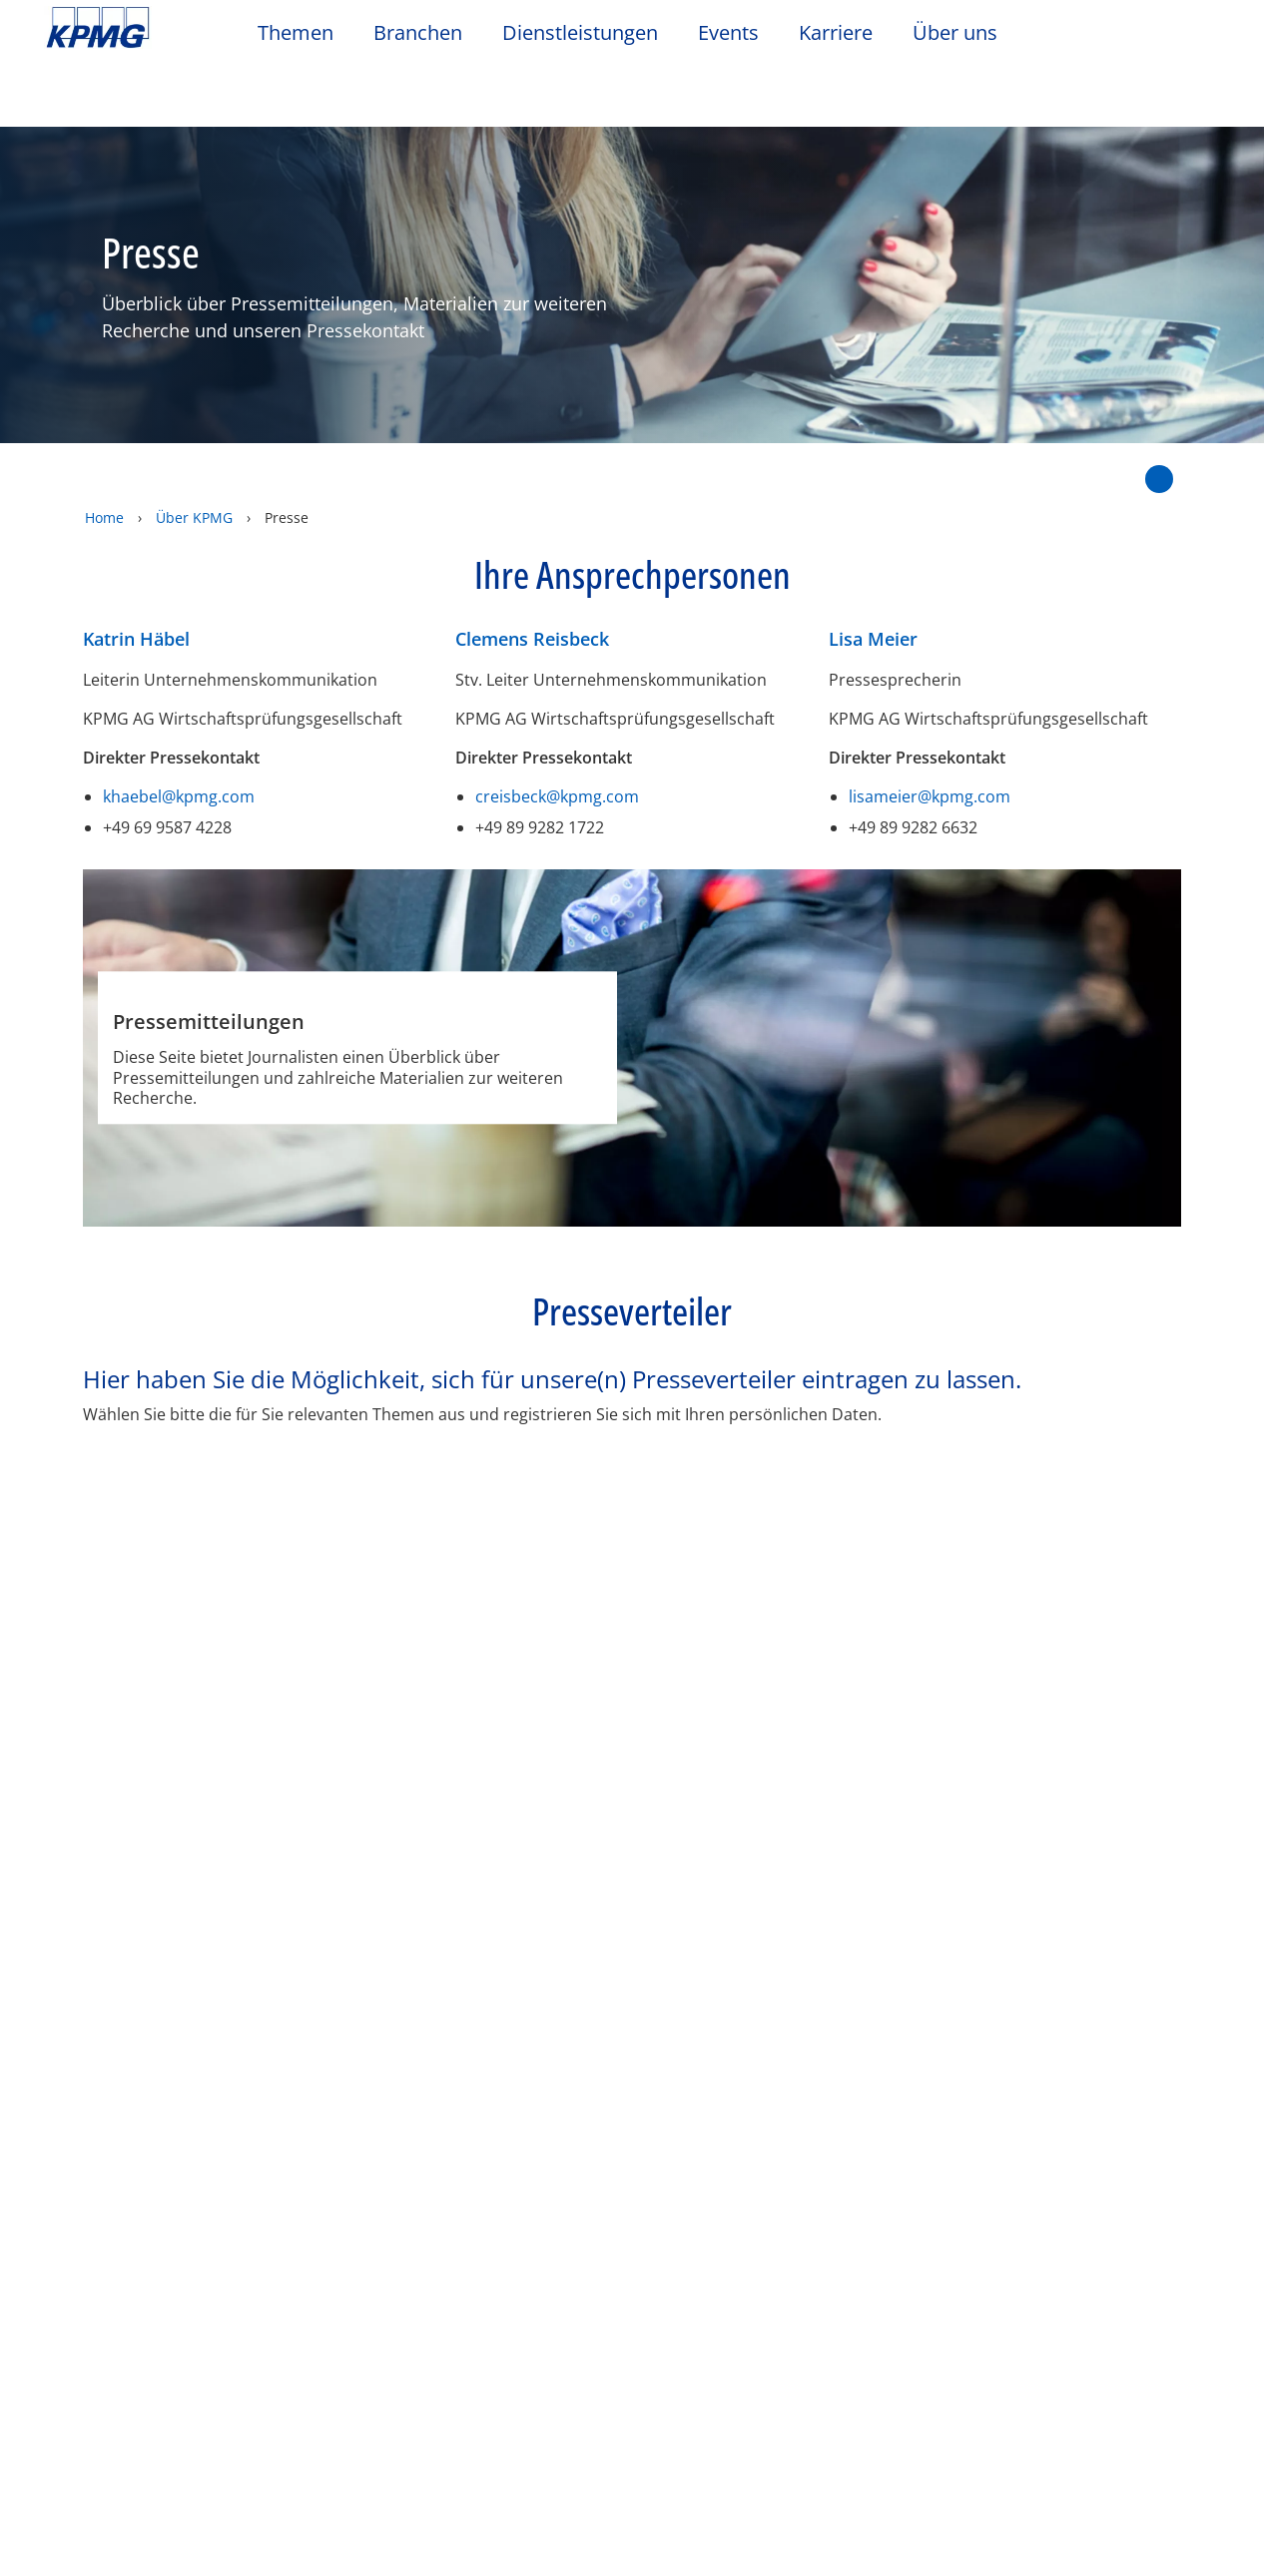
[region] (632, 2465)
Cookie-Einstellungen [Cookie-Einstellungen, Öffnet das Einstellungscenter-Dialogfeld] (941, 2416)
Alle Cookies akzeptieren (941, 2518)
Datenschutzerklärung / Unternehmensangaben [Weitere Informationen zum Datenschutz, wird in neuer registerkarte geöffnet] (230, 2555)
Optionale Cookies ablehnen (941, 2466)
